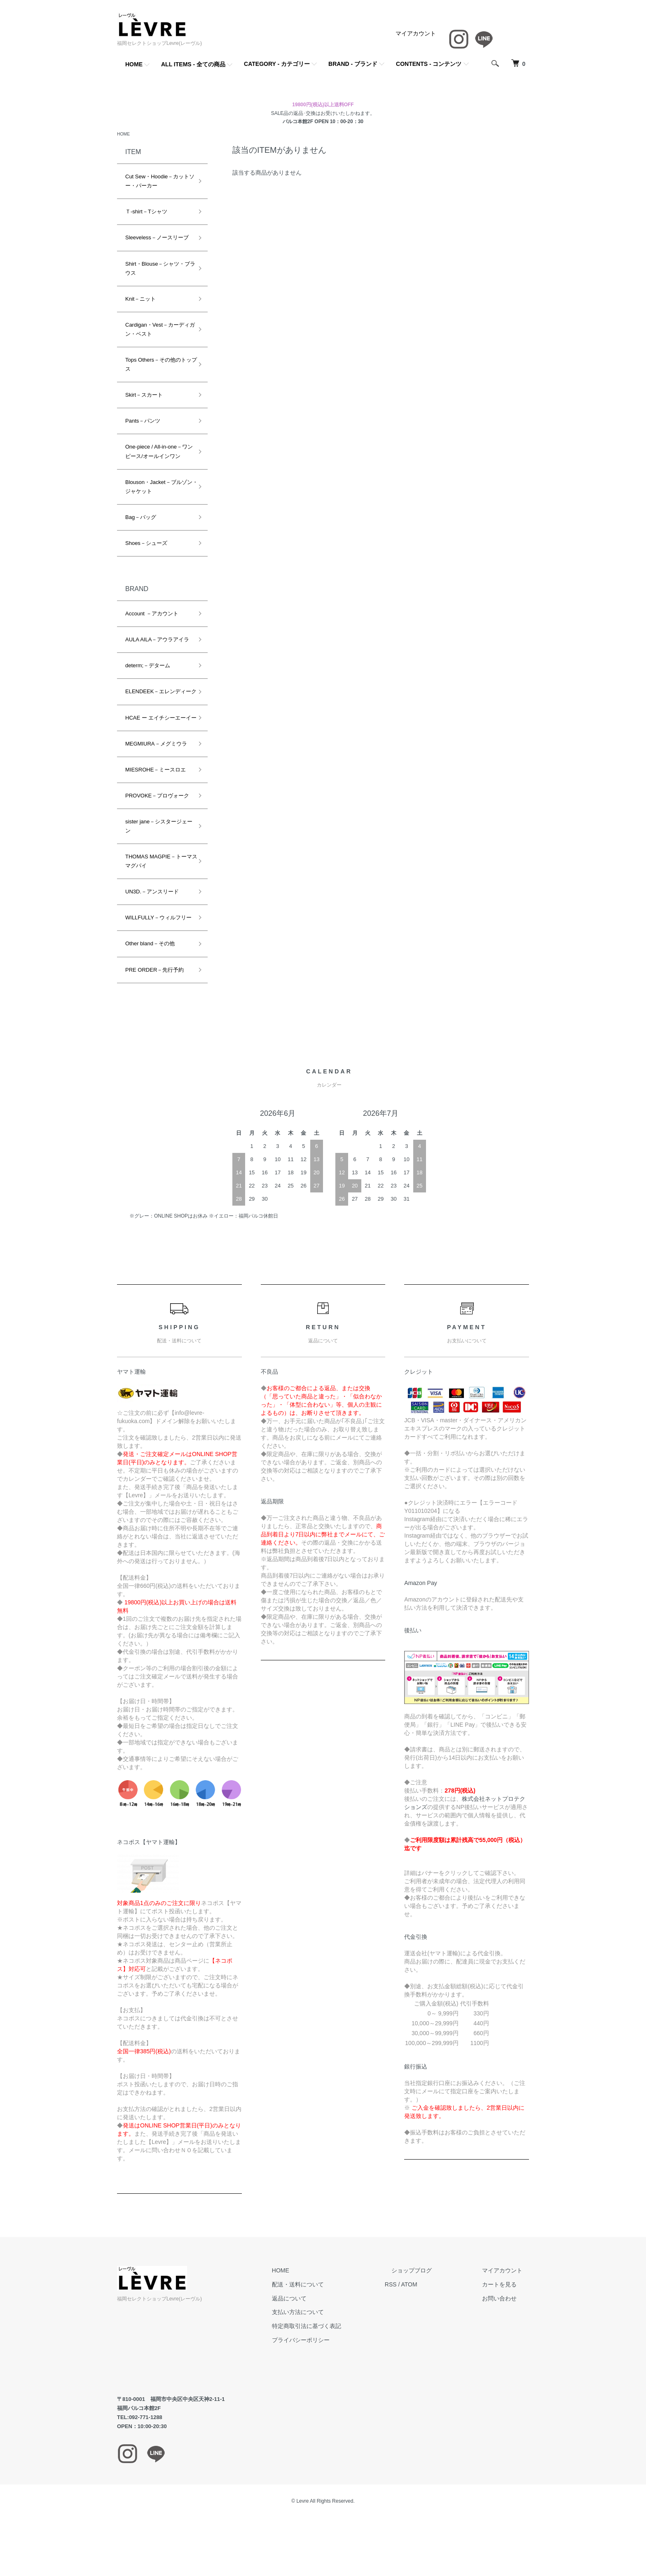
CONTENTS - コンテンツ (428, 64)
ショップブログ (431, 2298)
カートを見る (506, 2313)
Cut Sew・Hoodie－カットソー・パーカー (157, 182)
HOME (134, 64)
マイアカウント (416, 33)
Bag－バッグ (140, 518)
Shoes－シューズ (146, 544)
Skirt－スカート (144, 396)
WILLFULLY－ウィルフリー (155, 941)
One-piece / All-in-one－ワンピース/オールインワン (156, 452)
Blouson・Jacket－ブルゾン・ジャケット (156, 487)
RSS (417, 2313)
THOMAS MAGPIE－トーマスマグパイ (156, 880)
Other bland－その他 (150, 972)
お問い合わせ (506, 2327)
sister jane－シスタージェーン (156, 845)
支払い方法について (331, 2341)
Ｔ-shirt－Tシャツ (146, 213)
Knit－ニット (140, 300)
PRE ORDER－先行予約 (154, 998)
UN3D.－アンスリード (152, 911)
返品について (322, 2327)
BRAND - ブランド (352, 64)
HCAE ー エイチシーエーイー (155, 732)
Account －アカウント (151, 615)
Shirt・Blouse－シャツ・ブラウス (157, 269)
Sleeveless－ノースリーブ (157, 239)
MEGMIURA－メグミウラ (156, 763)
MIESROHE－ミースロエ (155, 789)
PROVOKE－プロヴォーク (157, 815)
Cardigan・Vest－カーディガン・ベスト (157, 330)
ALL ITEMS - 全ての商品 (193, 64)
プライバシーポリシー (334, 2368)
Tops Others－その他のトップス (155, 365)
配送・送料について (331, 2313)
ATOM (436, 2313)
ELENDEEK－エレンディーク (155, 697)
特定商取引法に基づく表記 (339, 2354)
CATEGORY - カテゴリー (277, 64)
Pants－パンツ (142, 422)
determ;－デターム (147, 667)
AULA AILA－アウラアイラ (157, 641)
